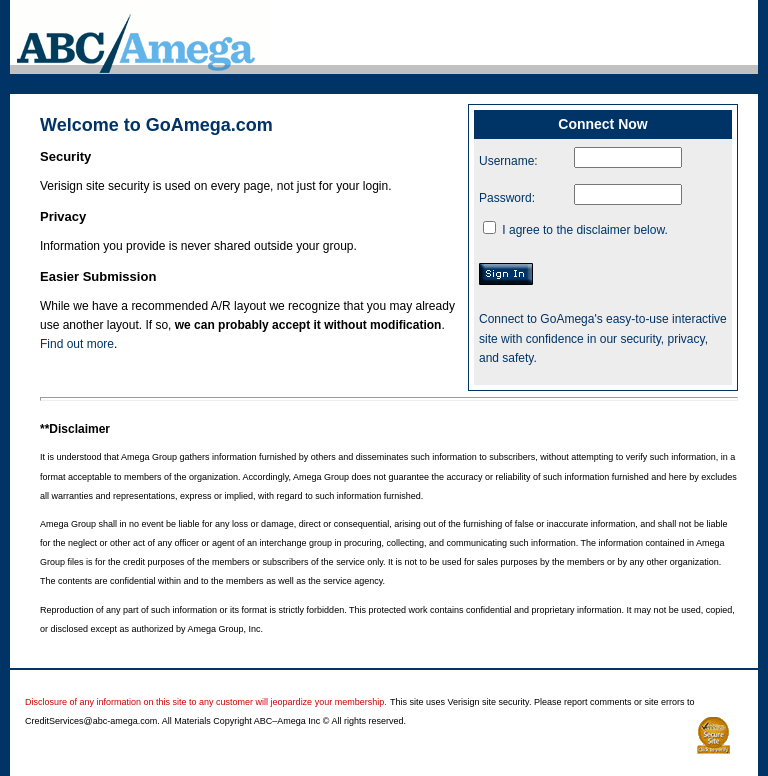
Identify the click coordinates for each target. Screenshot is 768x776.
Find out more (77, 344)
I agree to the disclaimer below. (584, 230)
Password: (507, 198)
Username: (508, 161)
